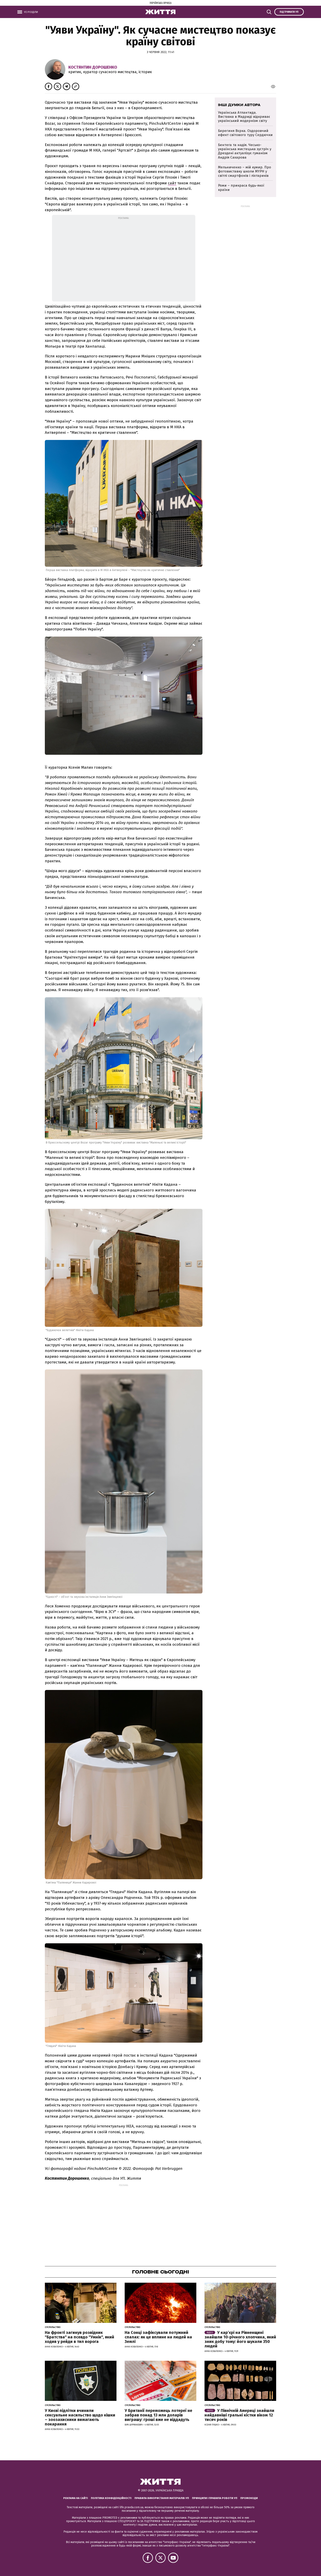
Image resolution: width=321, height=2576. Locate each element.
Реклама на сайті (75, 2498)
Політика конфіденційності (111, 2498)
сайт (172, 183)
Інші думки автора (239, 105)
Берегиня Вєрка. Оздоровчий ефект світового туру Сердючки (245, 133)
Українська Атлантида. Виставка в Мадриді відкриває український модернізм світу (244, 116)
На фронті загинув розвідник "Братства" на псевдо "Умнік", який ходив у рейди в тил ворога (79, 2337)
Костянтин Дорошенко (92, 67)
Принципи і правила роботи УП (214, 2498)
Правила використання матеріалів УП (162, 2498)
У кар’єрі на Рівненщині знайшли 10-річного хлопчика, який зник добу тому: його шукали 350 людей (240, 2339)
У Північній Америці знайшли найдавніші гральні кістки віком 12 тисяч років (239, 2415)
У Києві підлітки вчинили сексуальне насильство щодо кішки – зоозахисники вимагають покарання (80, 2417)
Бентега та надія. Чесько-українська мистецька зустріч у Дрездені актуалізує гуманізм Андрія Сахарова (244, 151)
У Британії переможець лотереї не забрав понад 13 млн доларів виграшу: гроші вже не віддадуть (158, 2415)
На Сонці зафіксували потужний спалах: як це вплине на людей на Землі (158, 2337)
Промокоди (249, 2498)
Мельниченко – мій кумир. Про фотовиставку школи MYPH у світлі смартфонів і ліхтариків (244, 171)
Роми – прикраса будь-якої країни (241, 187)
